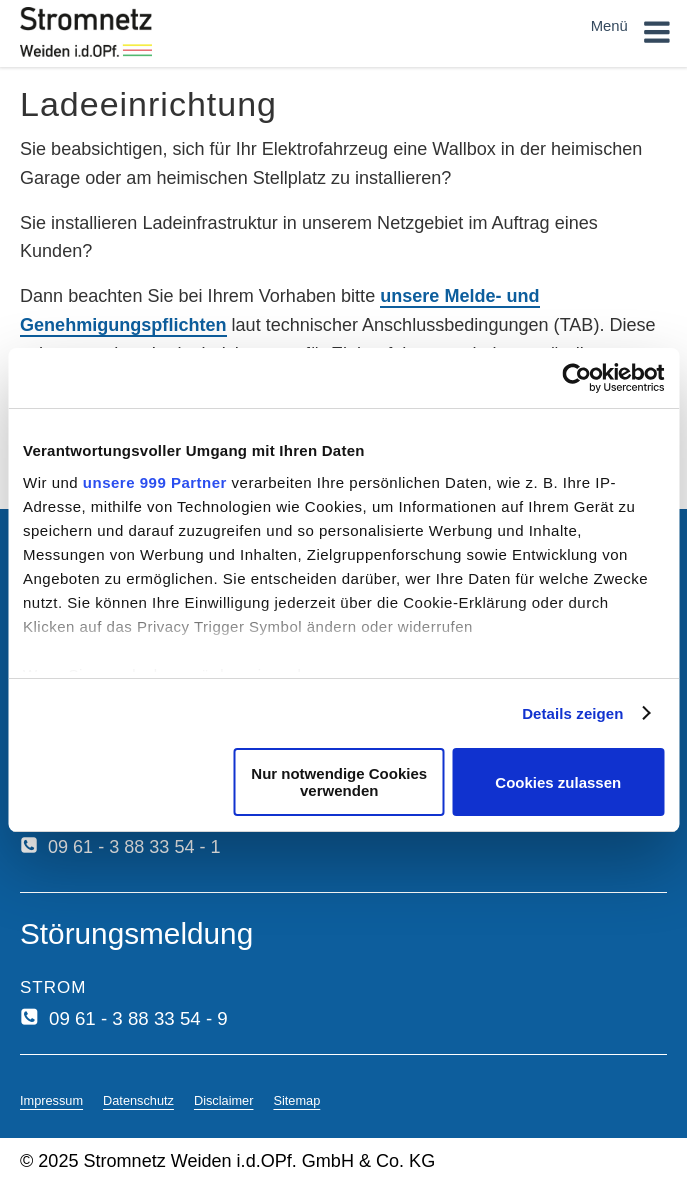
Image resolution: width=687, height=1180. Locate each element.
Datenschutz (138, 1100)
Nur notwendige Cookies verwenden (339, 782)
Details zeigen (572, 713)
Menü (631, 35)
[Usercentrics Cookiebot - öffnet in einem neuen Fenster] (576, 378)
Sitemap (296, 1100)
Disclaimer (224, 1100)
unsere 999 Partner (155, 482)
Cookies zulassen (558, 782)
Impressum (51, 1100)
